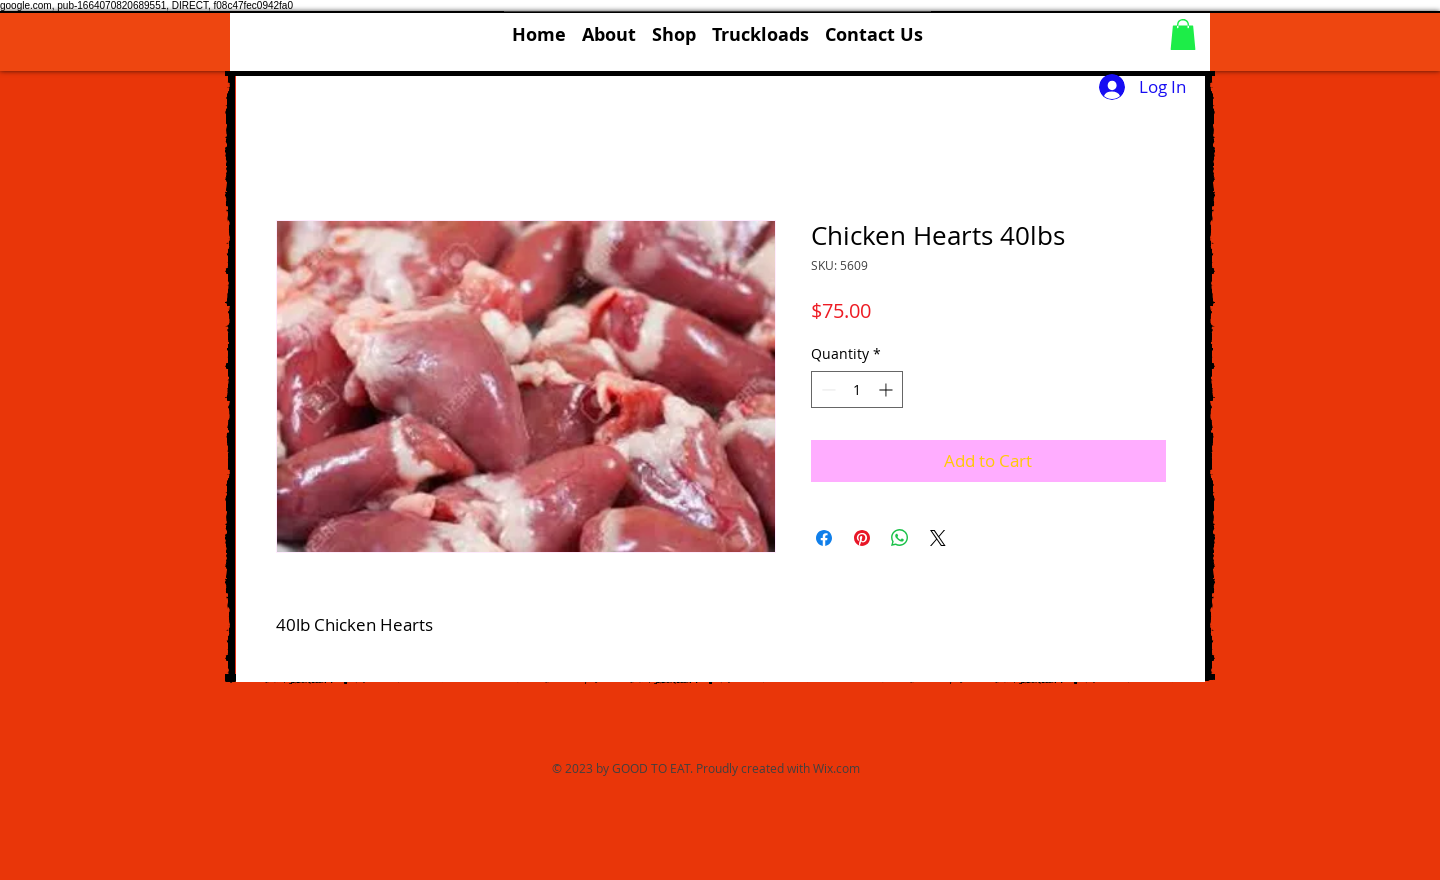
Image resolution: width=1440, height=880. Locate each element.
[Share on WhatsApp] (900, 538)
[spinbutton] (857, 389)
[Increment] (887, 389)
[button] (674, 26)
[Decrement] (826, 389)
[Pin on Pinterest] (862, 538)
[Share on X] (938, 538)
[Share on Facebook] (824, 538)
